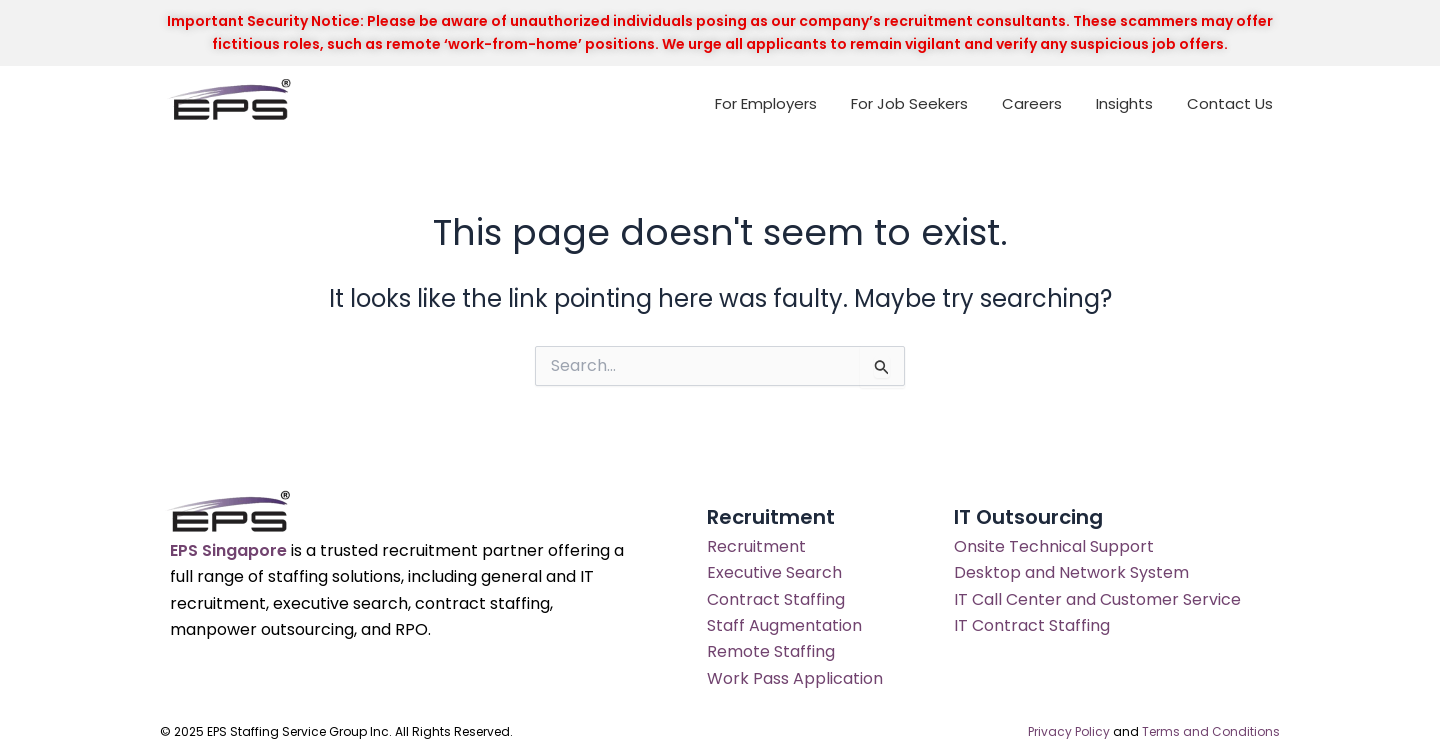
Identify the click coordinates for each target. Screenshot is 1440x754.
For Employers (766, 103)
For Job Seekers (909, 103)
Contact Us (1230, 103)
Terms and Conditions (1211, 731)
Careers (1032, 103)
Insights (1124, 103)
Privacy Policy (1069, 731)
